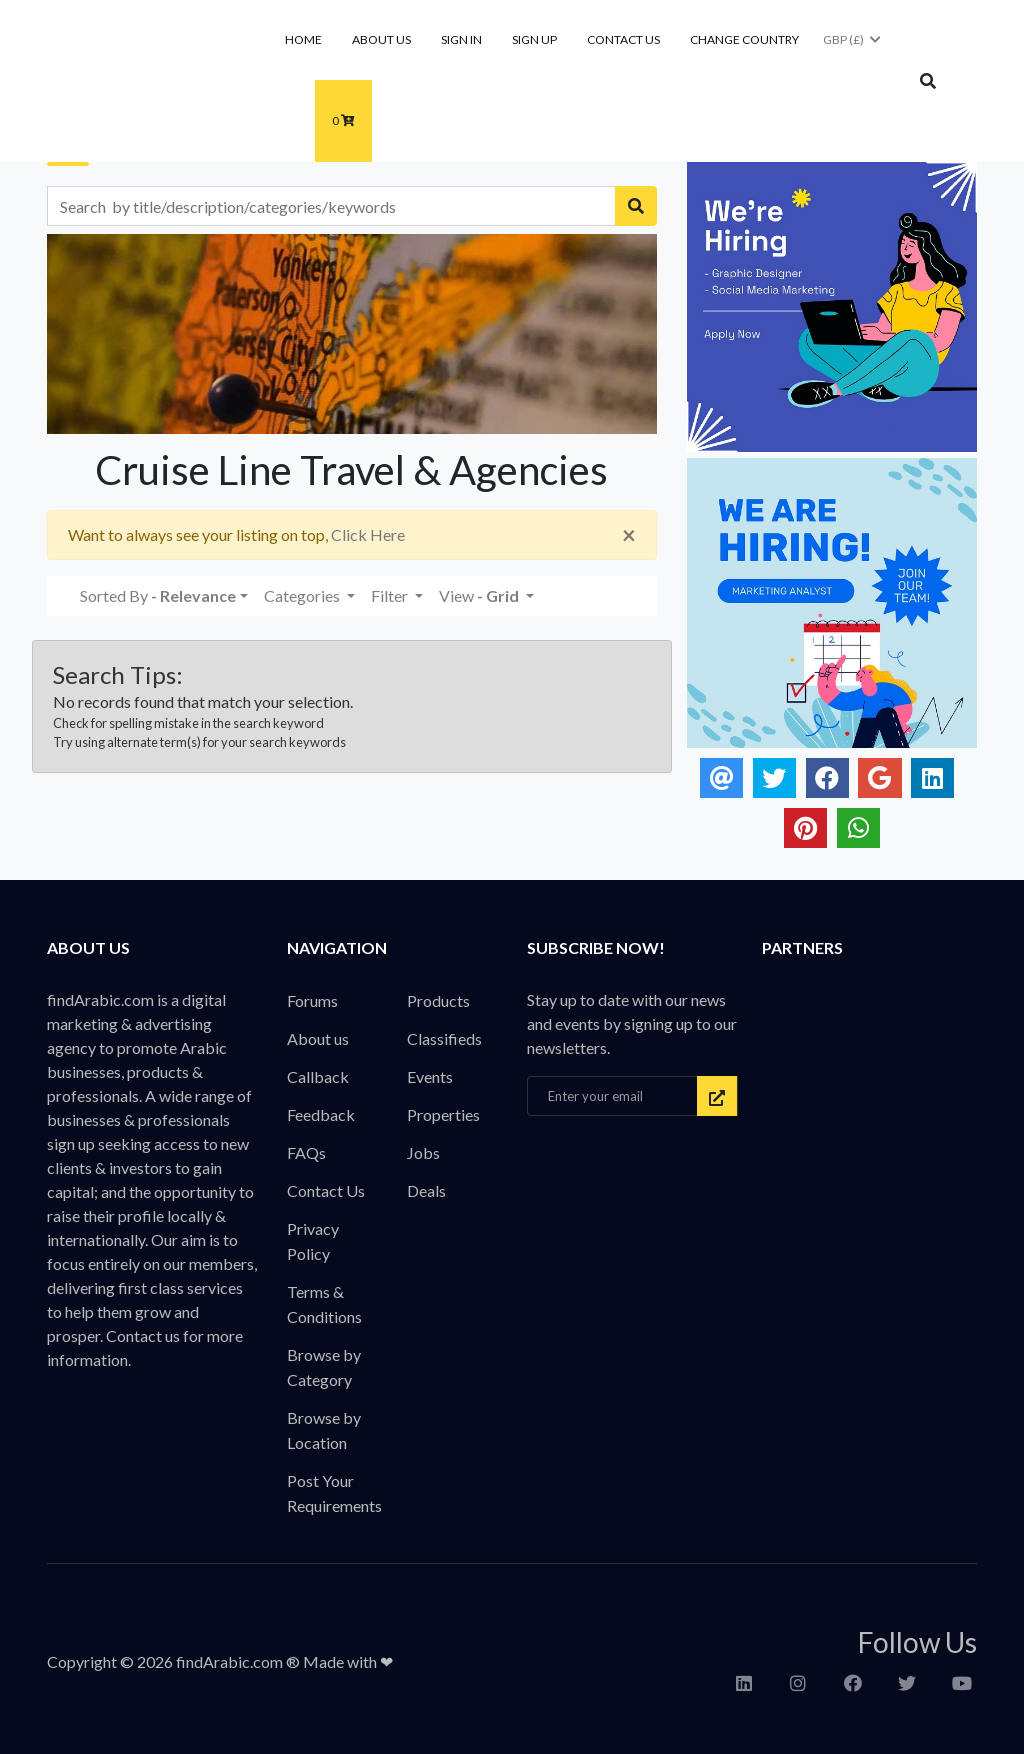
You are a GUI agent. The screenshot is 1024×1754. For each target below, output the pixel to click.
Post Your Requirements (334, 1493)
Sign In (461, 39)
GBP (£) (853, 39)
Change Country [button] (744, 39)
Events (430, 1076)
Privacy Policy (313, 1241)
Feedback (321, 1114)
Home (303, 39)
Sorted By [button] (158, 595)
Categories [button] (303, 595)
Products (438, 1000)
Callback (318, 1076)
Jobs (423, 1152)
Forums (312, 1000)
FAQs (306, 1152)
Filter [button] (391, 595)
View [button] (480, 595)
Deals (426, 1190)
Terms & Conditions (324, 1304)
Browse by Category (324, 1367)
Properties (443, 1114)
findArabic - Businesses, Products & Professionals (178, 83)
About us (381, 39)
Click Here (368, 534)
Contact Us (623, 39)
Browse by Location (324, 1430)
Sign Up (534, 39)
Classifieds (444, 1038)
